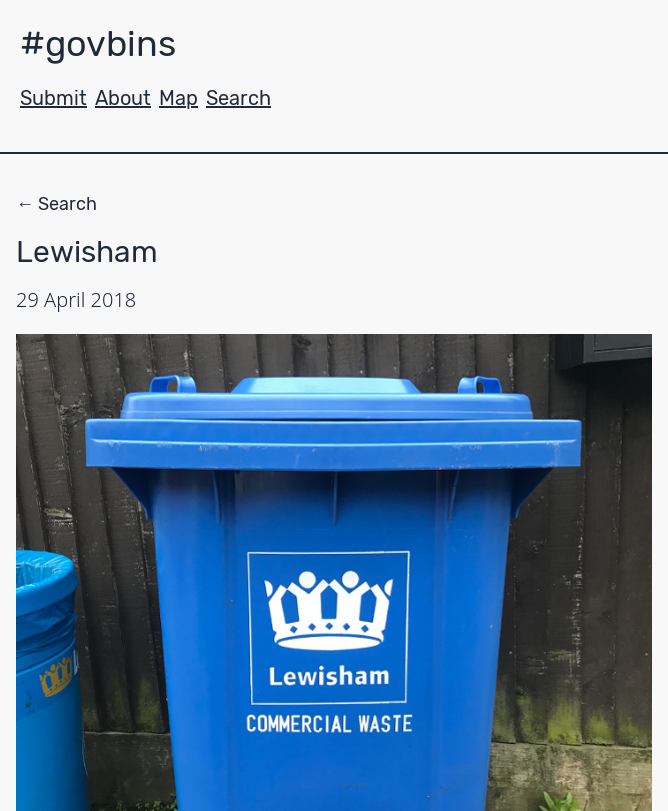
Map (178, 98)
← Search (56, 204)
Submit (53, 98)
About (123, 98)
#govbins (98, 43)
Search (238, 98)
